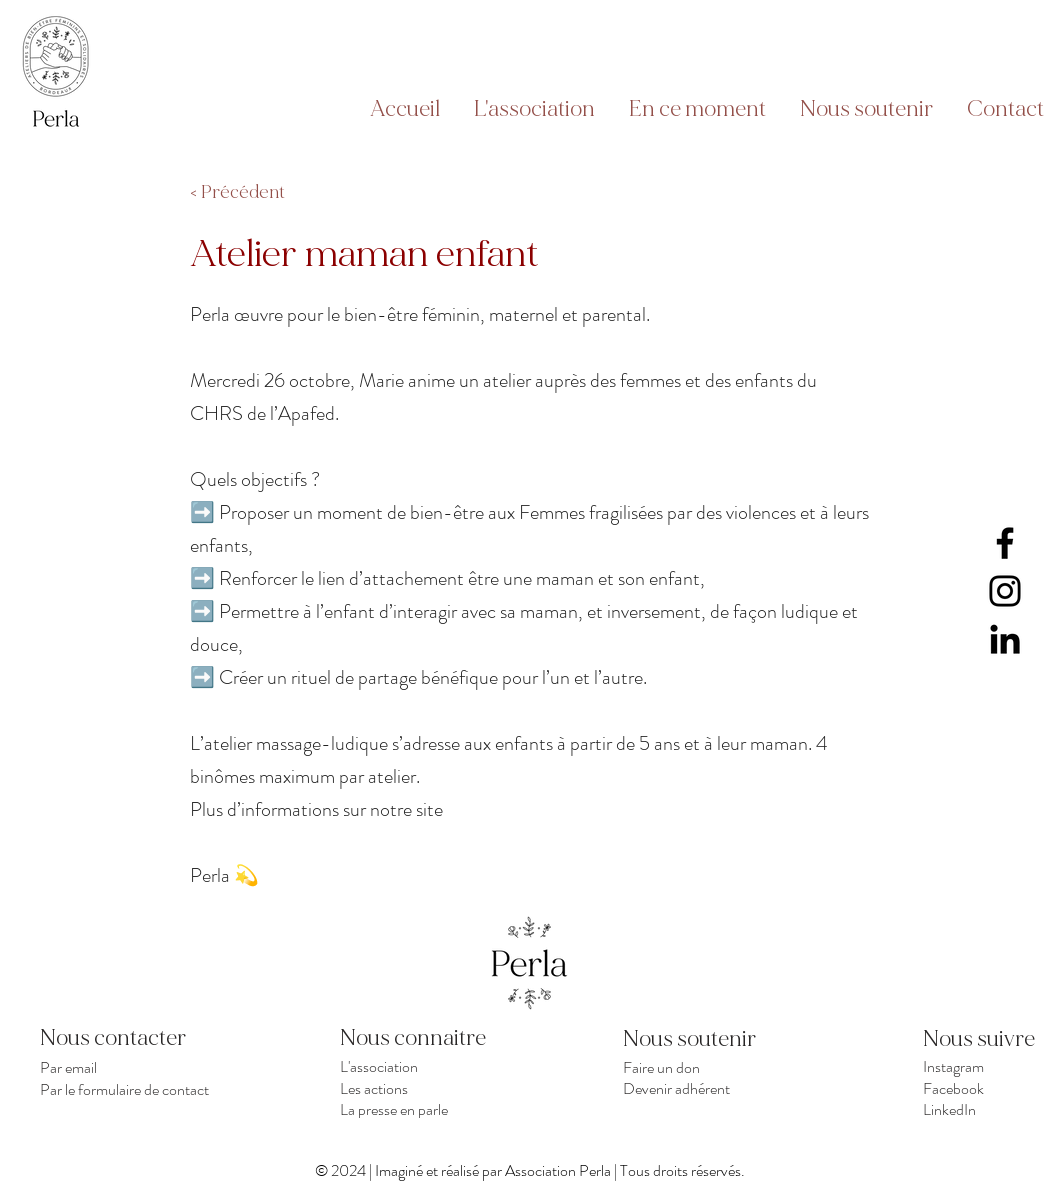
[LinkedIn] (1005, 639)
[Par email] (128, 1067)
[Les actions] (428, 1088)
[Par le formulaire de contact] (128, 1089)
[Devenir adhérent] (711, 1088)
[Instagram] (1005, 591)
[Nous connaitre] (428, 1038)
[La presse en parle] (428, 1109)
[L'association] (428, 1066)
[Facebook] (1005, 543)
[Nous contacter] (128, 1038)
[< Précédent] (256, 193)
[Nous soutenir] (694, 1039)
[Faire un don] (711, 1067)
